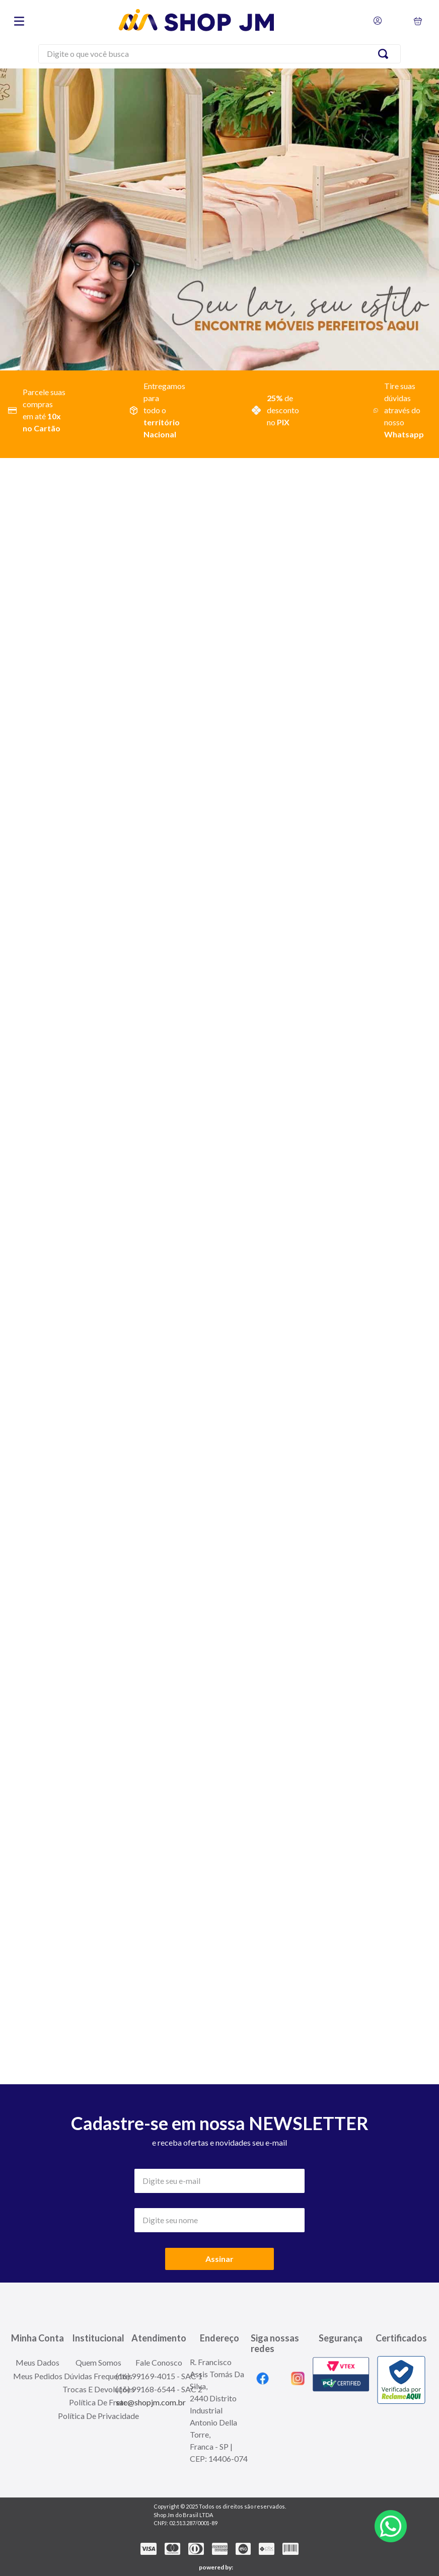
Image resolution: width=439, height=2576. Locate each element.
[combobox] (219, 55)
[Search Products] (385, 54)
